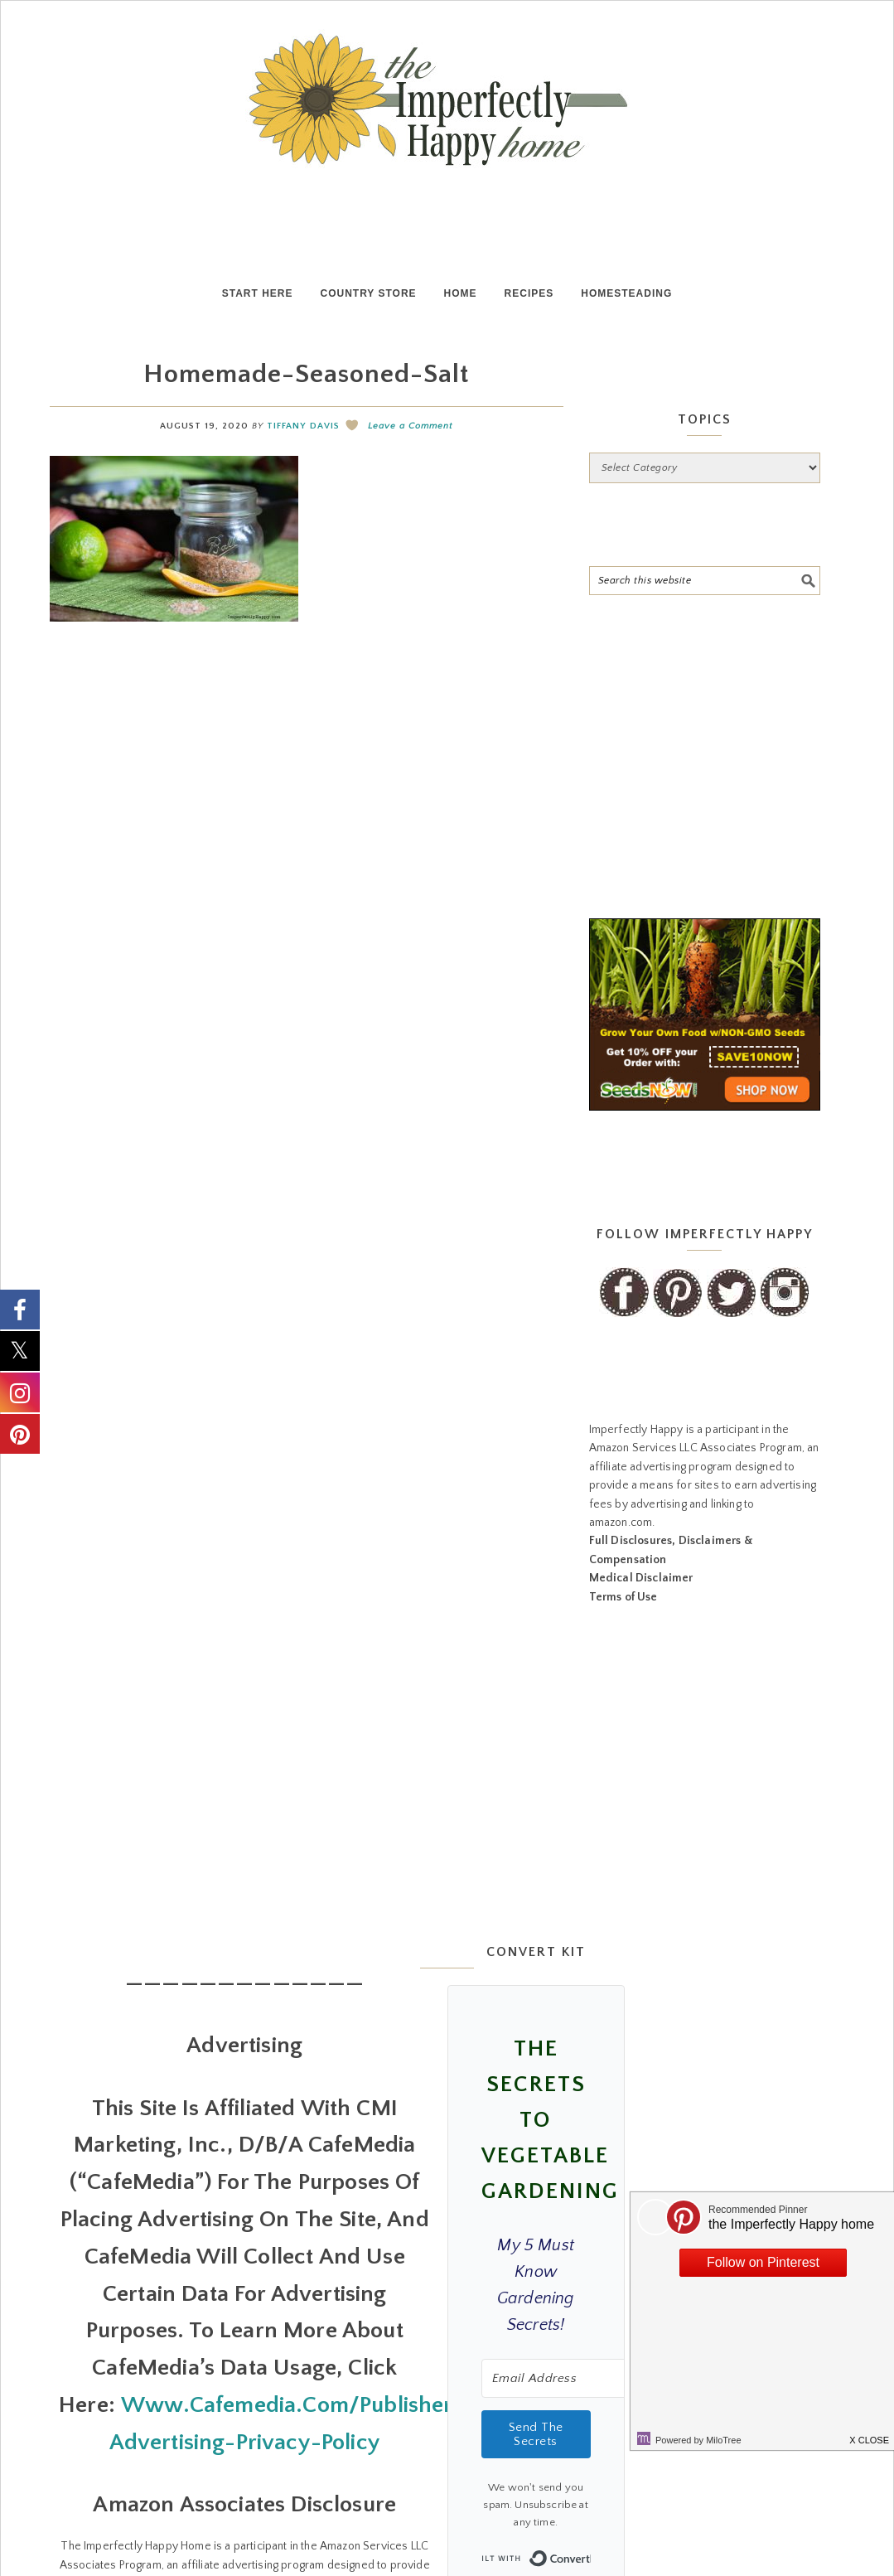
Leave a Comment (410, 426)
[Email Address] (572, 2378)
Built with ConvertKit (590, 2553)
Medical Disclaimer (641, 1578)
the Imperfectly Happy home (447, 99)
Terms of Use (623, 1597)
